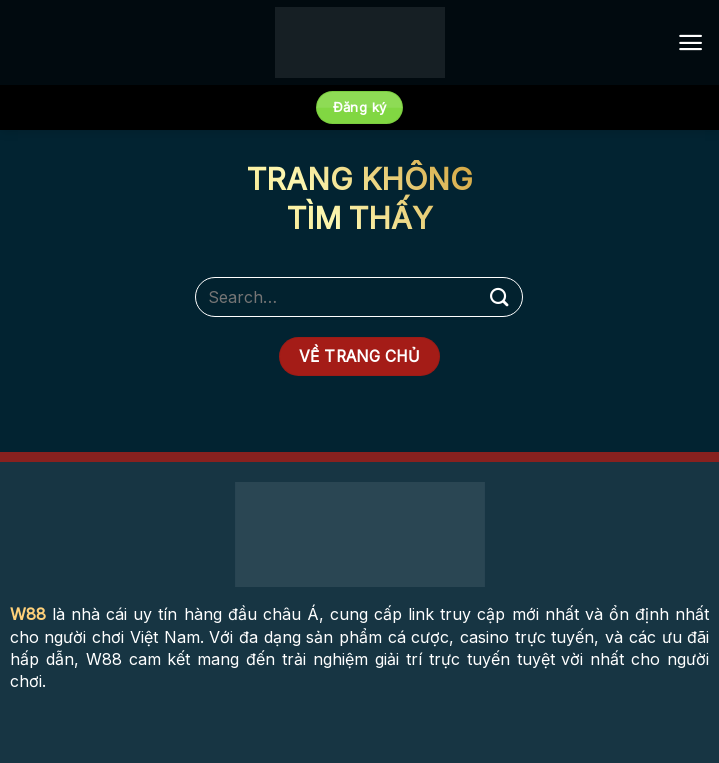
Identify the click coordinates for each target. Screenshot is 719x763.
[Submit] (500, 296)
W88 (28, 614)
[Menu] (690, 42)
